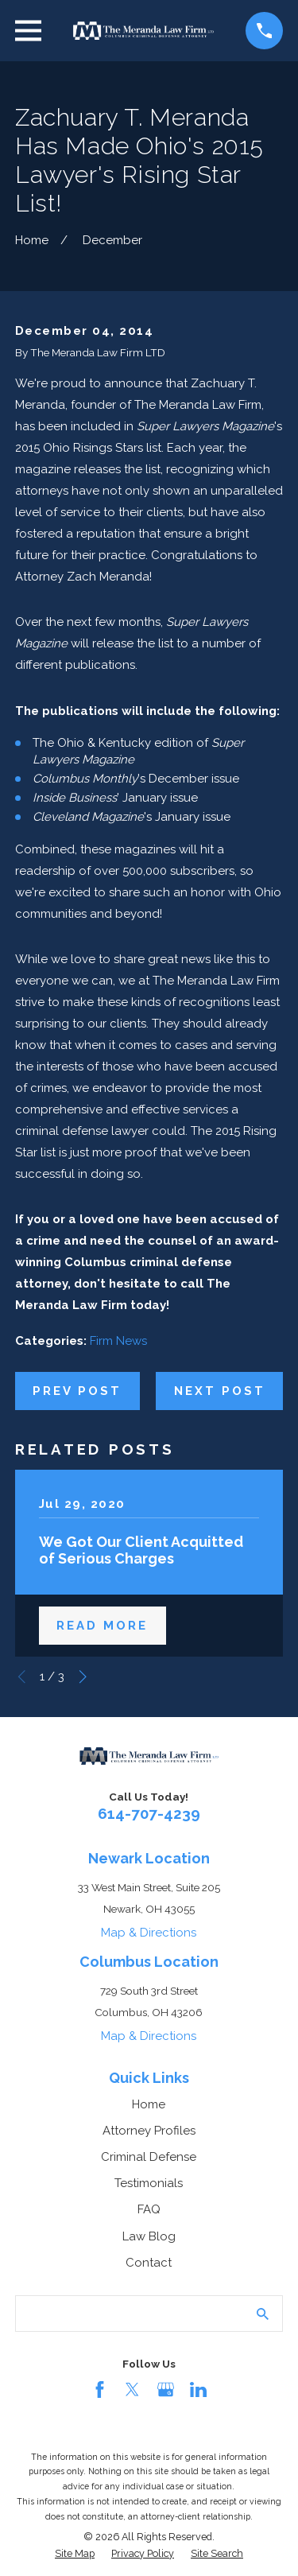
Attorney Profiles (149, 2130)
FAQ (149, 2209)
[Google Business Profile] (165, 2389)
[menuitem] (75, 2554)
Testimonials (148, 2183)
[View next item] (83, 1677)
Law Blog (149, 2236)
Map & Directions (148, 1932)
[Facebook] (99, 2389)
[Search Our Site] (263, 2314)
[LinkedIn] (198, 2389)
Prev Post (77, 1391)
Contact (149, 2262)
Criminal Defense (148, 2157)
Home (148, 2104)
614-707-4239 (149, 1813)
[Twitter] (132, 2389)
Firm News (118, 1341)
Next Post (219, 1391)
